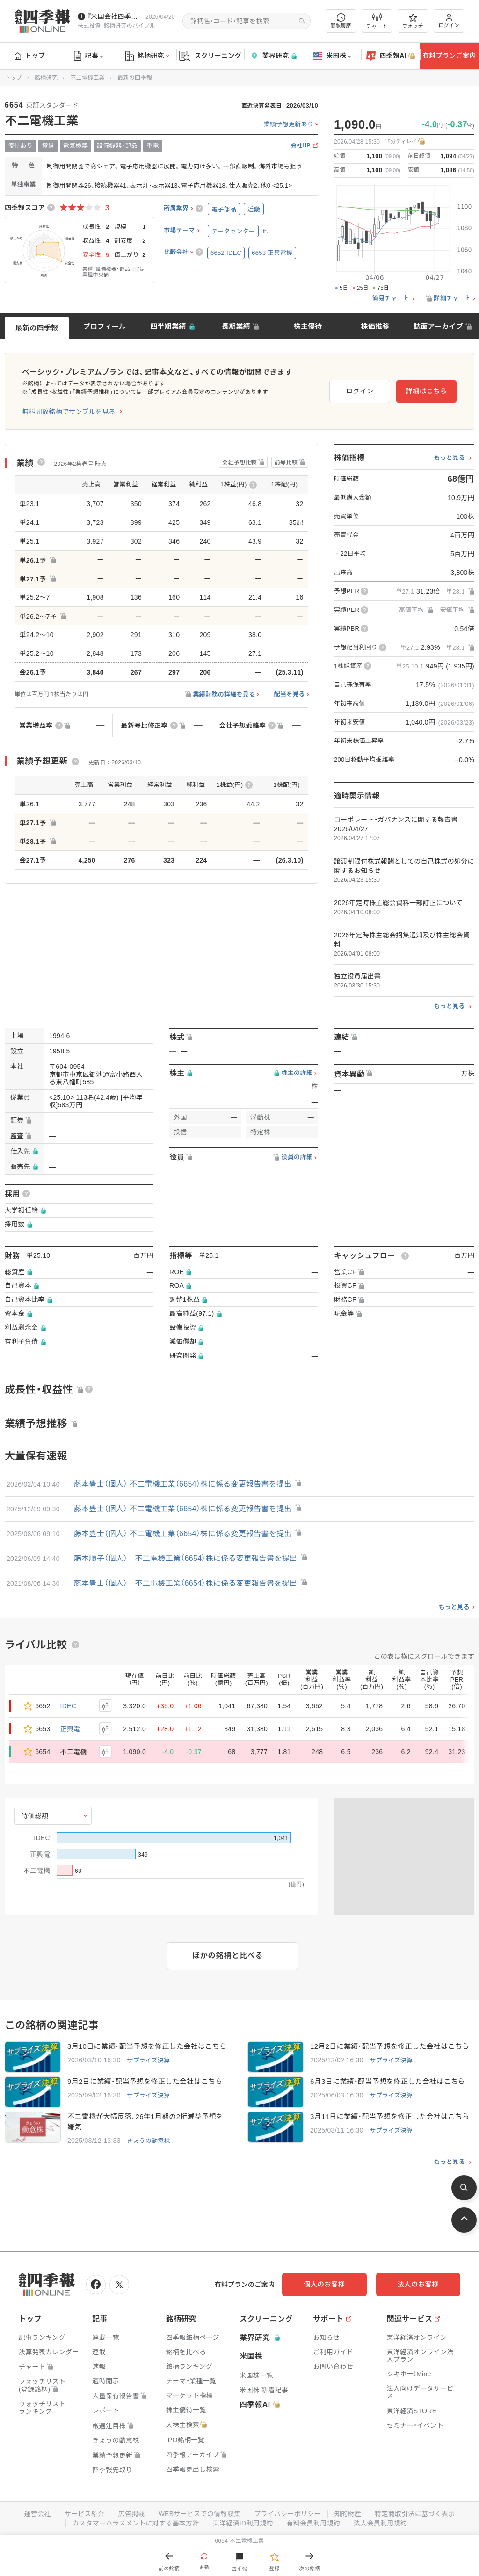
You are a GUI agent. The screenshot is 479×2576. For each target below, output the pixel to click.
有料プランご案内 (449, 55)
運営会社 (37, 2514)
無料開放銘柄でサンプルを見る (69, 411)
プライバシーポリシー (287, 2514)
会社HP (301, 146)
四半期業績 (168, 326)
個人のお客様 (324, 2284)
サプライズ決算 (148, 2060)
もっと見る (449, 458)
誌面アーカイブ (438, 326)
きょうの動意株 (148, 2140)
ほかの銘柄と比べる (227, 1955)
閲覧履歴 (341, 21)
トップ (30, 55)
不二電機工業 (87, 77)
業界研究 (273, 56)
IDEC (68, 1706)
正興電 (70, 1729)
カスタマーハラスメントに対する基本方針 (136, 2523)
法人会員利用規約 (380, 2523)
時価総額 (35, 1816)
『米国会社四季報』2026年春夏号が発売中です (114, 16)
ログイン (449, 21)
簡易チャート (391, 298)
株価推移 (375, 326)
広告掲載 (131, 2514)
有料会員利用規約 (313, 2523)
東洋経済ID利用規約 (243, 2523)
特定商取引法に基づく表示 (415, 2514)
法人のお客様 (418, 2284)
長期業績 (236, 326)
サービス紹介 (84, 2514)
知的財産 (347, 2514)
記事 (88, 56)
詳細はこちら (426, 391)
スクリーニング (210, 56)
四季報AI (390, 56)
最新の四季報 (36, 328)
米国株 (332, 56)
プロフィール (104, 326)
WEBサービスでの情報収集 (199, 2514)
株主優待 (307, 326)
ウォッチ (412, 21)
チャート (376, 21)
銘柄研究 (147, 56)
